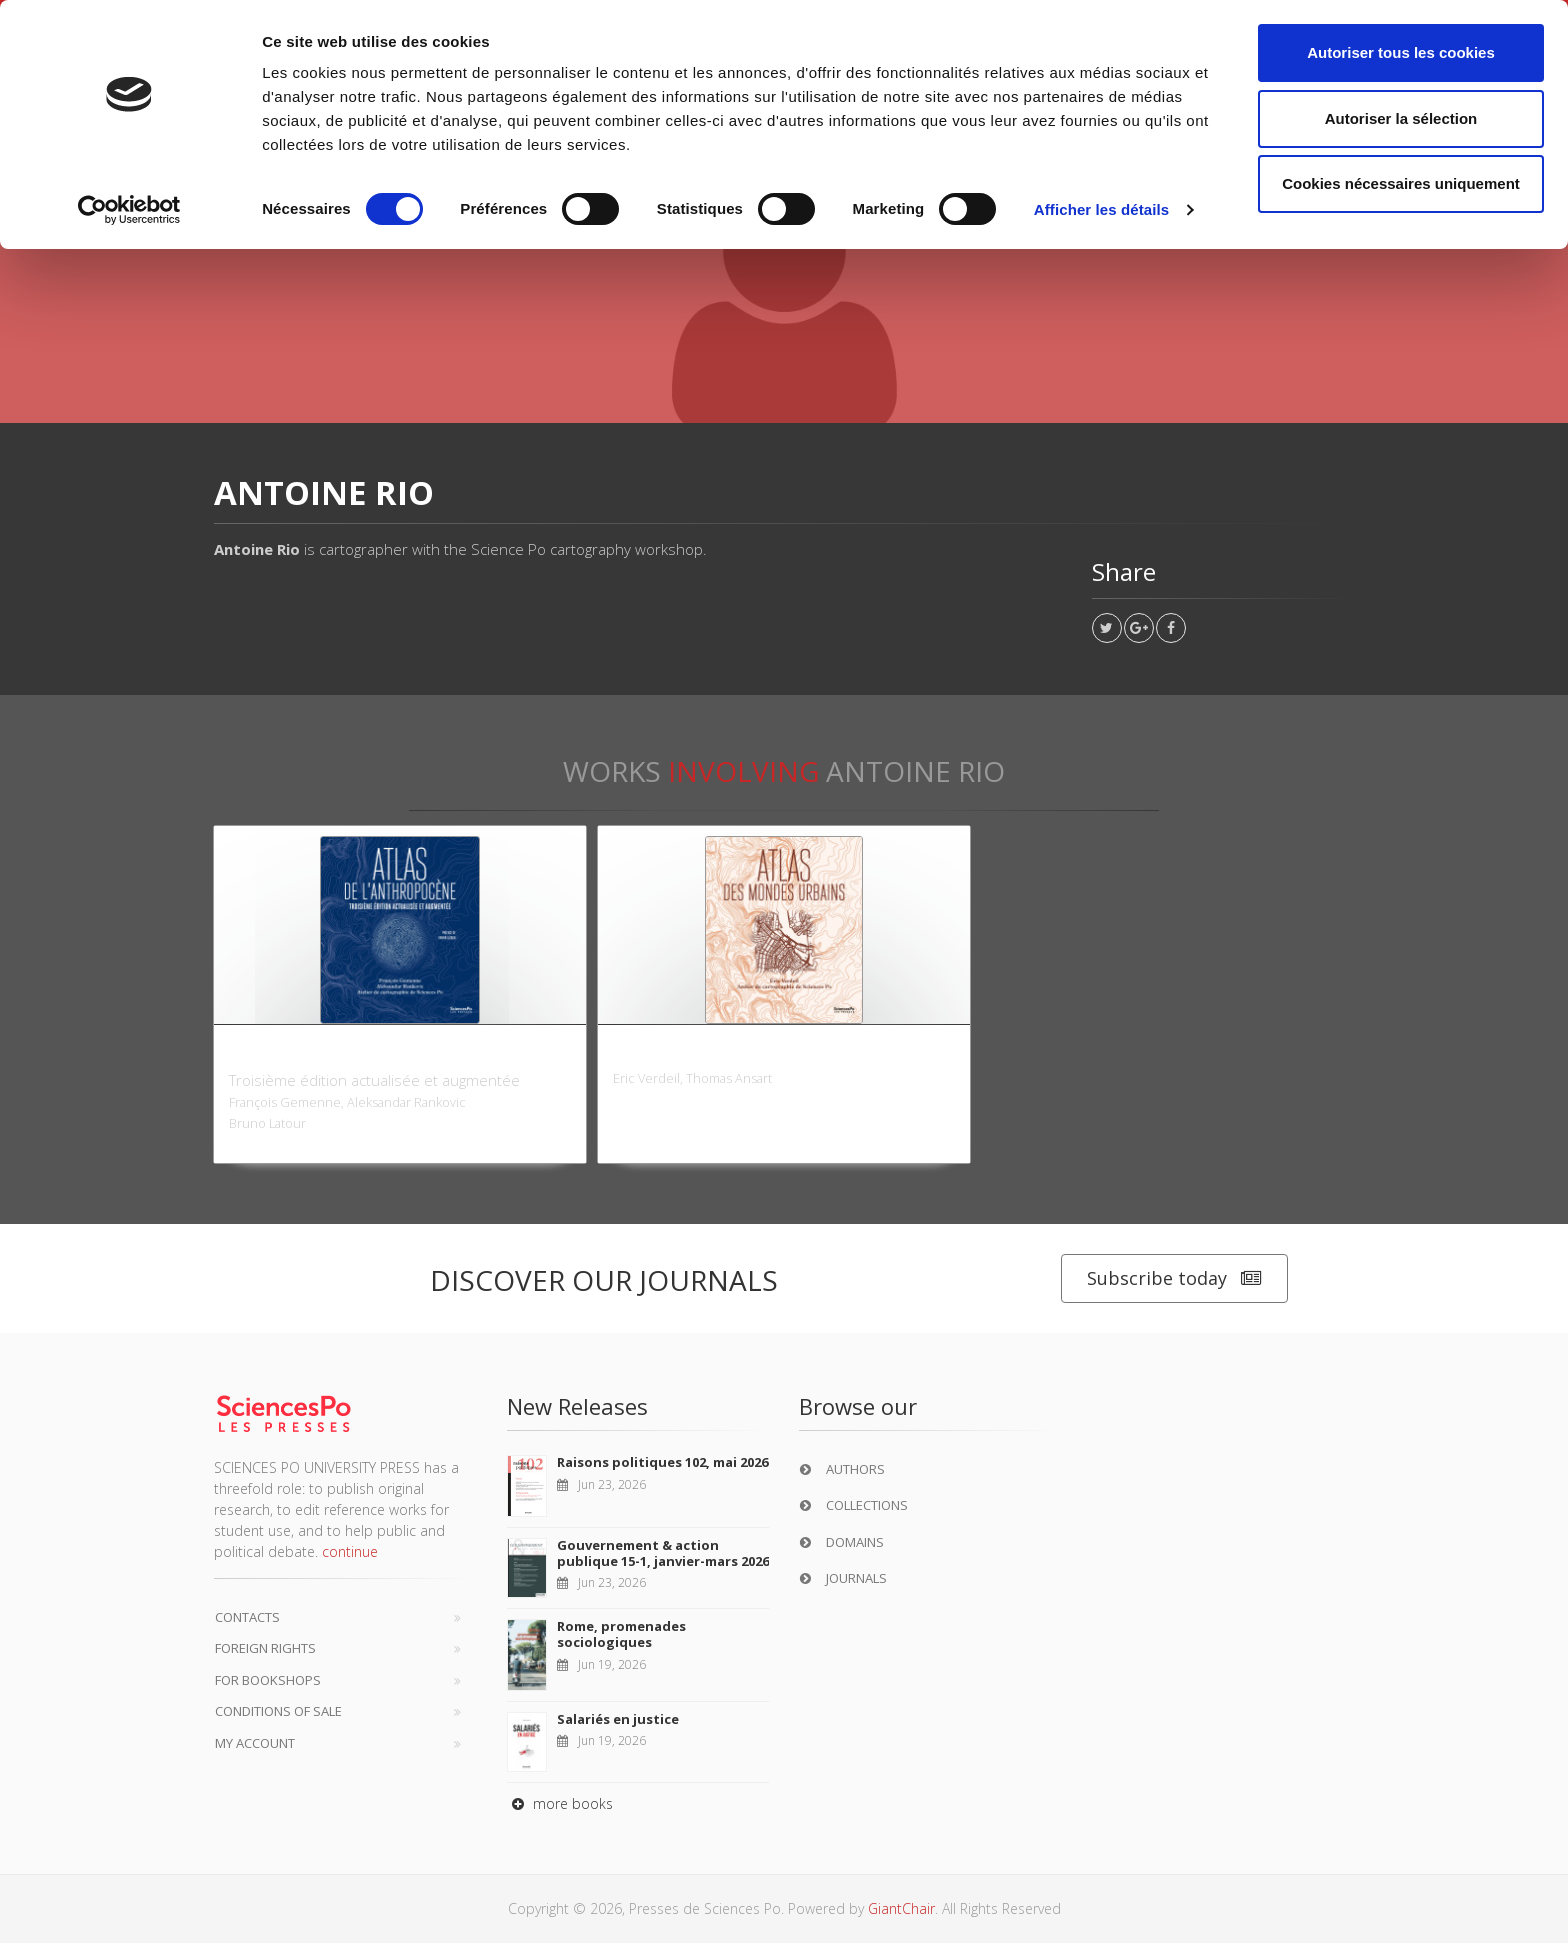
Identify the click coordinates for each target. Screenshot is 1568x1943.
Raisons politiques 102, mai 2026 (662, 1462)
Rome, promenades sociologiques (621, 1634)
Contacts (247, 1617)
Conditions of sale (278, 1711)
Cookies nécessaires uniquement (1401, 183)
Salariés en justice (618, 1719)
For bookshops (268, 1680)
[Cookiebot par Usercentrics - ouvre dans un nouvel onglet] (129, 210)
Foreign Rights (265, 1648)
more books (560, 1803)
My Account (255, 1743)
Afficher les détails (1101, 209)
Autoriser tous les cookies (1401, 52)
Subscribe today (1174, 1278)
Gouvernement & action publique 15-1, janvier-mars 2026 (663, 1553)
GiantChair (901, 1908)
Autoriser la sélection (1401, 118)
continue (350, 1551)
